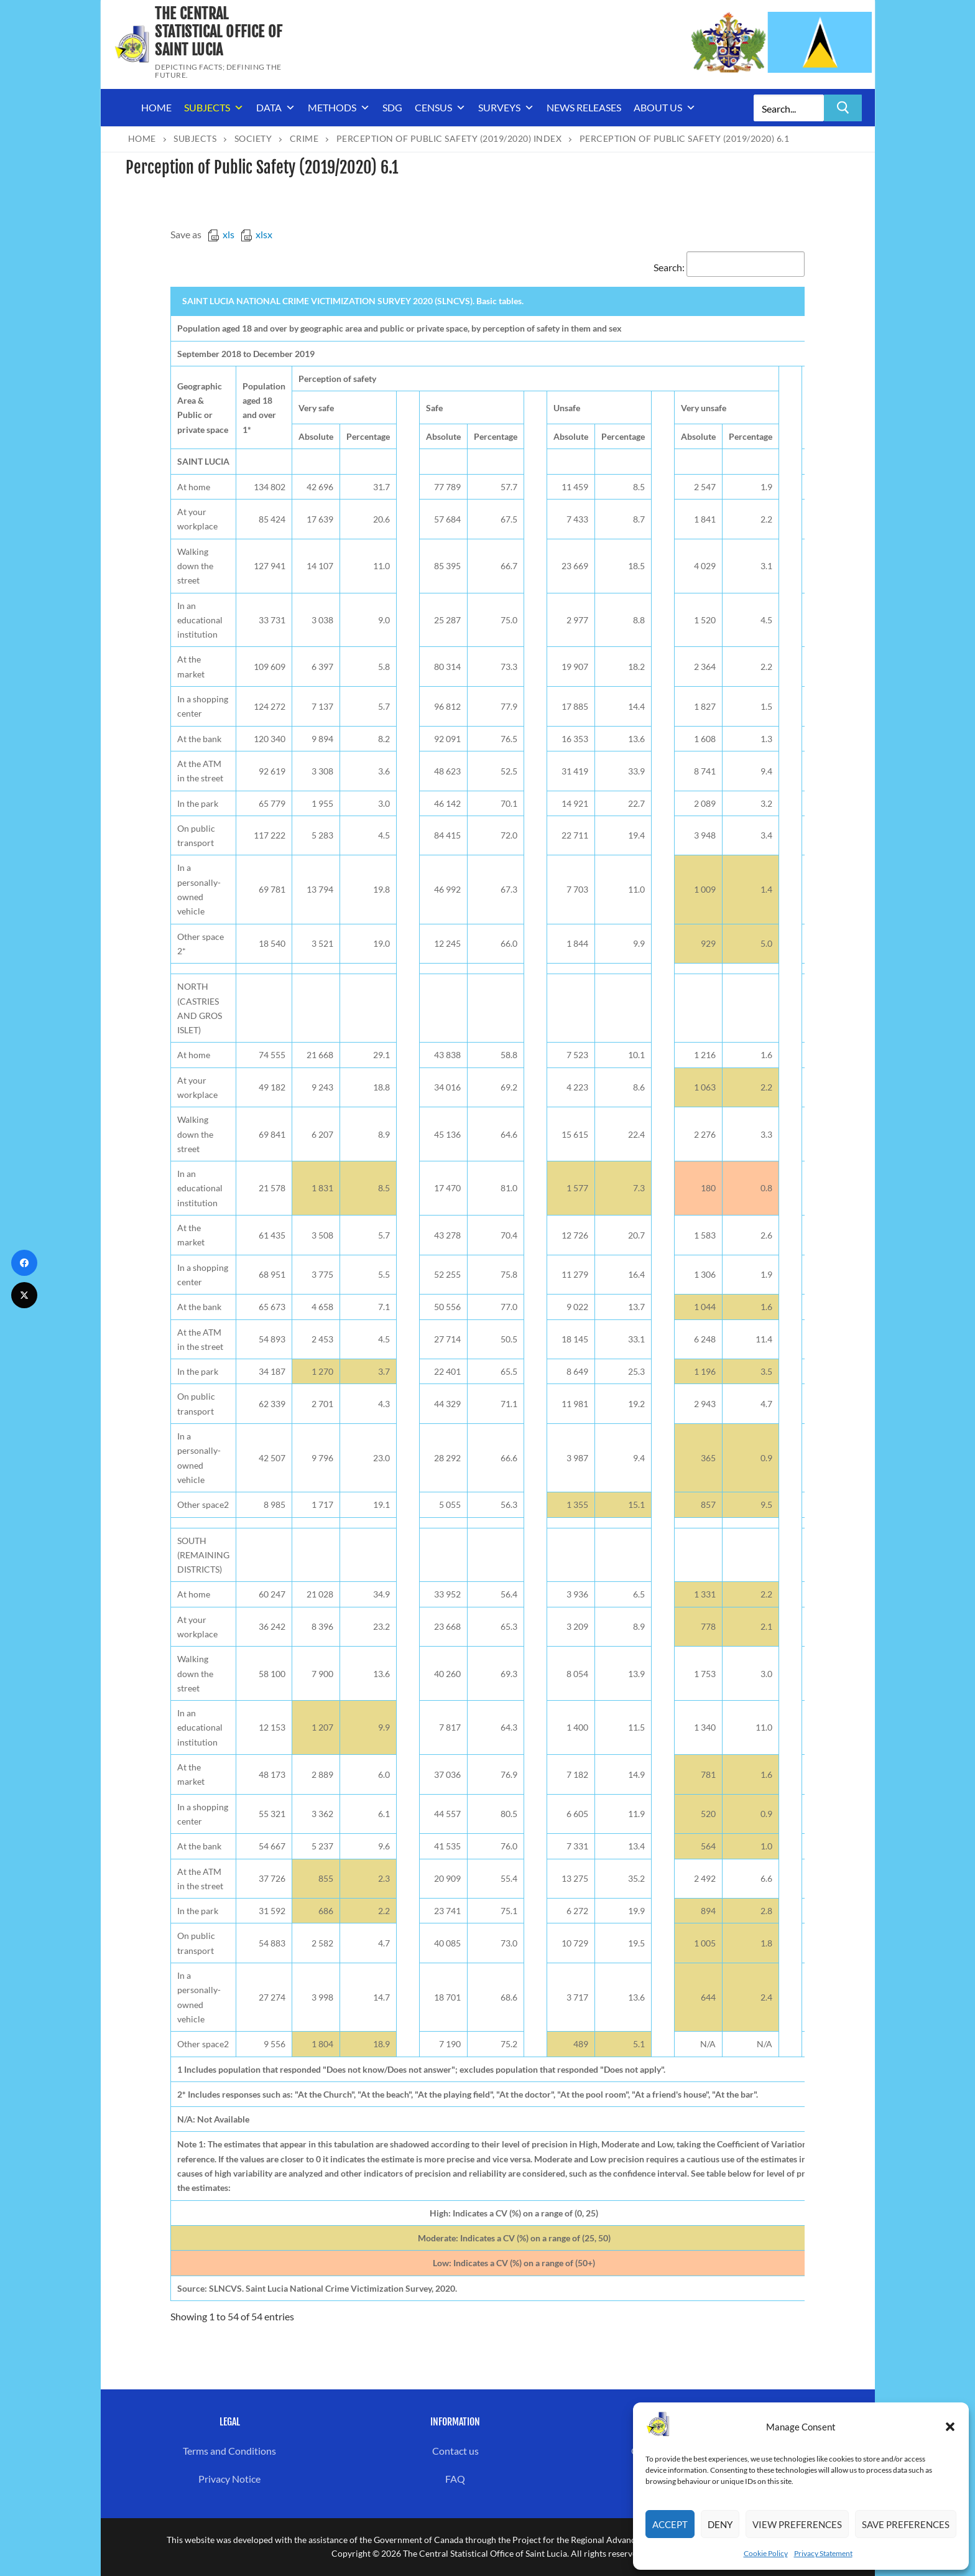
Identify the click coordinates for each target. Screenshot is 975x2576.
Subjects (214, 107)
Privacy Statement (823, 2553)
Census (440, 107)
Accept (670, 2524)
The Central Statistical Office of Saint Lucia (218, 32)
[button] (950, 2426)
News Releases (584, 107)
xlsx (256, 234)
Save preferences (906, 2524)
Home (156, 107)
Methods (339, 107)
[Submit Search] (843, 108)
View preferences (797, 2524)
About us (665, 107)
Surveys (506, 107)
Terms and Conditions (229, 2451)
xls (221, 234)
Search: (729, 267)
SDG (392, 107)
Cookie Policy (766, 2553)
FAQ (455, 2479)
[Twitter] (24, 1295)
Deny (720, 2524)
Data (275, 107)
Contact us (455, 2451)
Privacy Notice (229, 2479)
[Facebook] (24, 1263)
